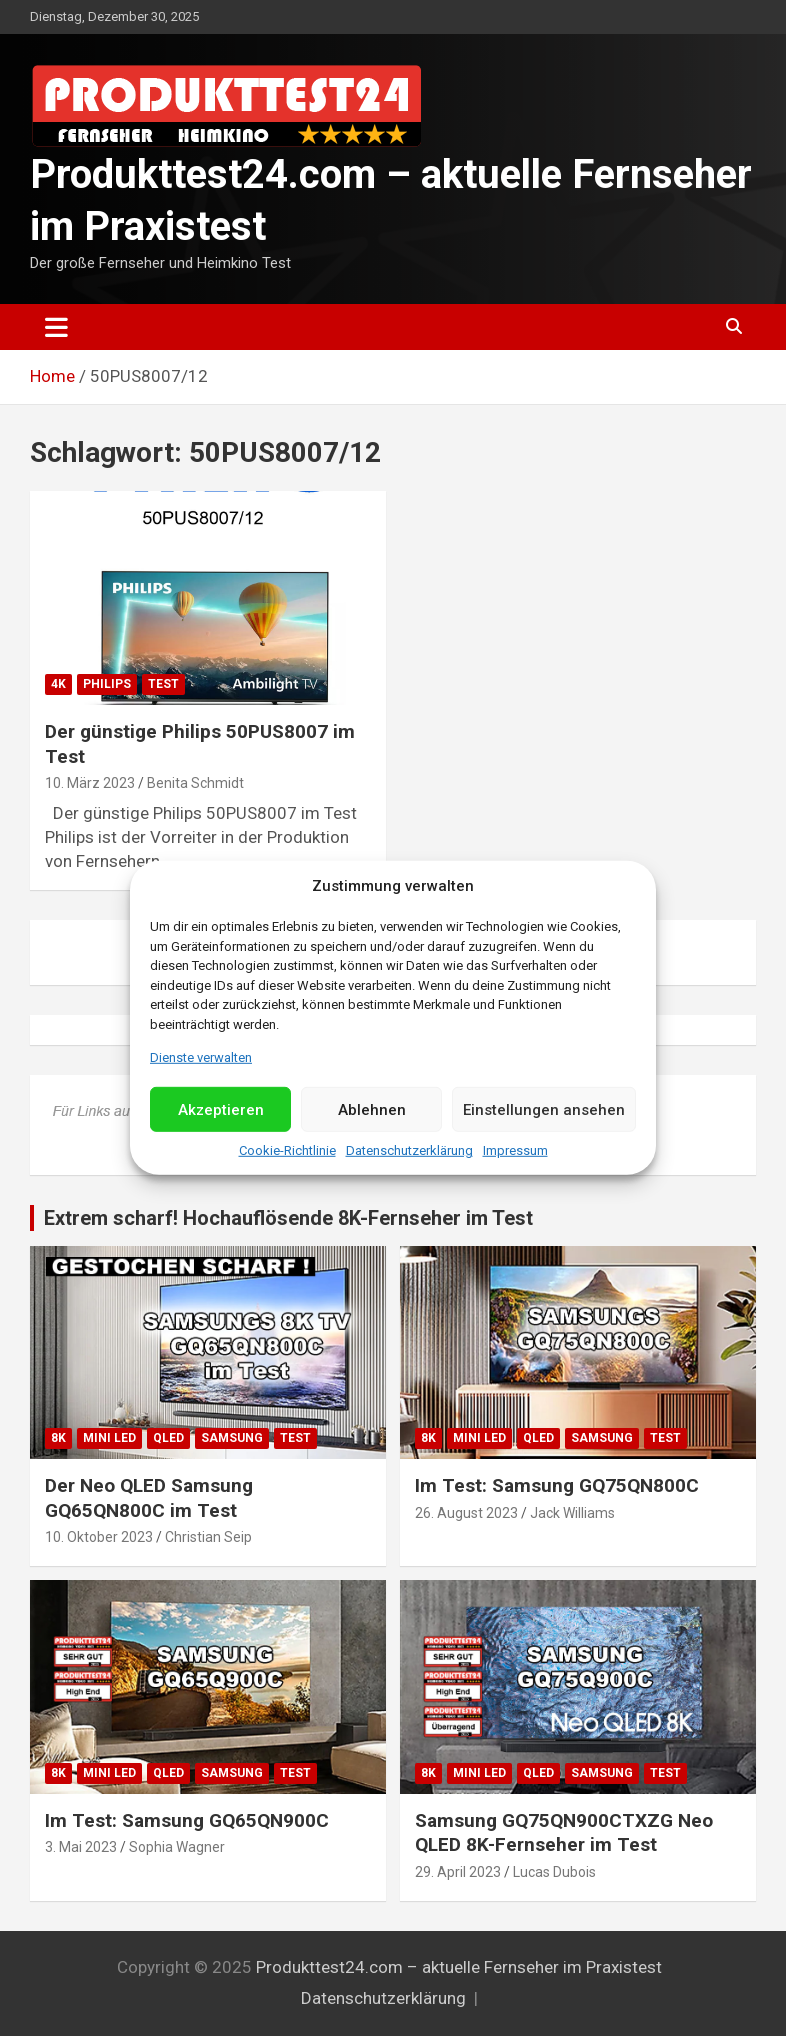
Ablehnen (372, 1110)
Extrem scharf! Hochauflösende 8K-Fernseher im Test (288, 1218)
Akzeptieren (221, 1110)
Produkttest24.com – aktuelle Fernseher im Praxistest (459, 1967)
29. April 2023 (458, 1872)
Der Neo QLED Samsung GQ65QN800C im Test (149, 1498)
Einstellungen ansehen (544, 1110)
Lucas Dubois (554, 1872)
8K (58, 1438)
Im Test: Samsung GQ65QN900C (187, 1820)
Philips (107, 684)
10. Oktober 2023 (99, 1537)
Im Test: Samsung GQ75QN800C (557, 1485)
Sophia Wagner (177, 1847)
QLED (168, 1438)
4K (58, 684)
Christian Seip (208, 1537)
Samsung (232, 1438)
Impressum (515, 1150)
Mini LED (109, 1438)
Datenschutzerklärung (409, 1150)
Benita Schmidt (195, 783)
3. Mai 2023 (81, 1847)
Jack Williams (572, 1513)
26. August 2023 (466, 1513)
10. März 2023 (90, 783)
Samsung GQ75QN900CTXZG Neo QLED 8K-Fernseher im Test (564, 1833)
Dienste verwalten (201, 1057)
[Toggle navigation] (56, 327)
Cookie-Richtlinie (287, 1150)
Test (163, 684)
